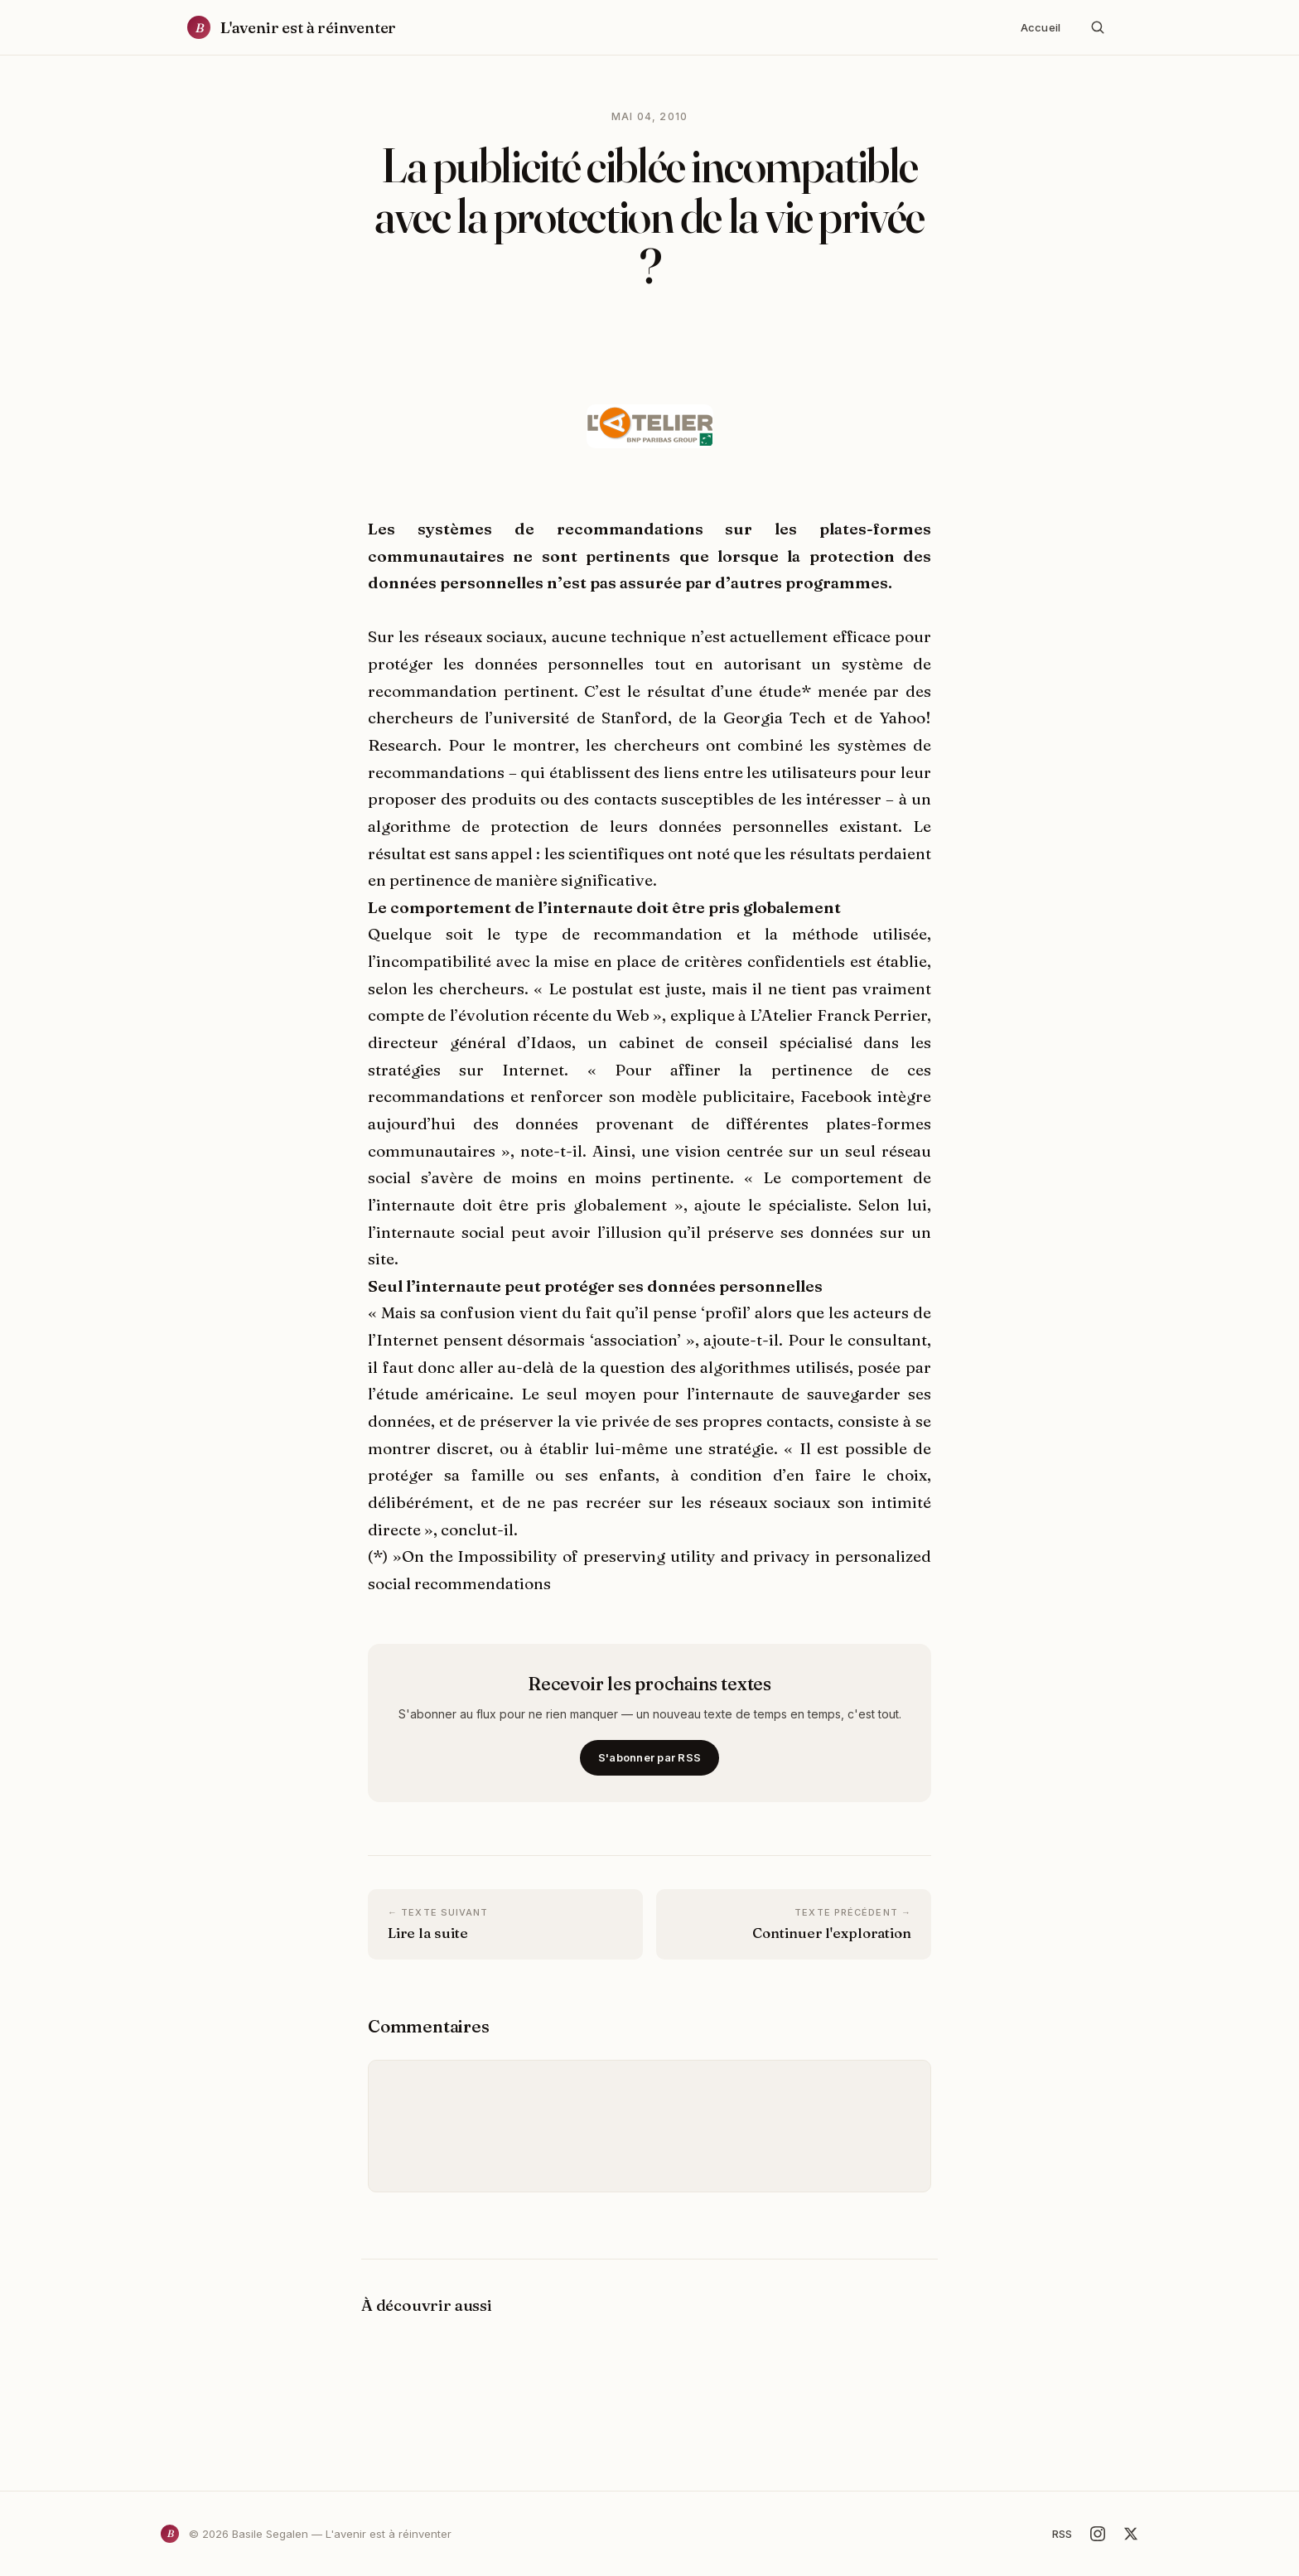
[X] (1130, 2533)
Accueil (1040, 27)
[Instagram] (1097, 2533)
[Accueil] (291, 28)
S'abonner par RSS (649, 1757)
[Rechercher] (1098, 27)
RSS (1062, 2533)
